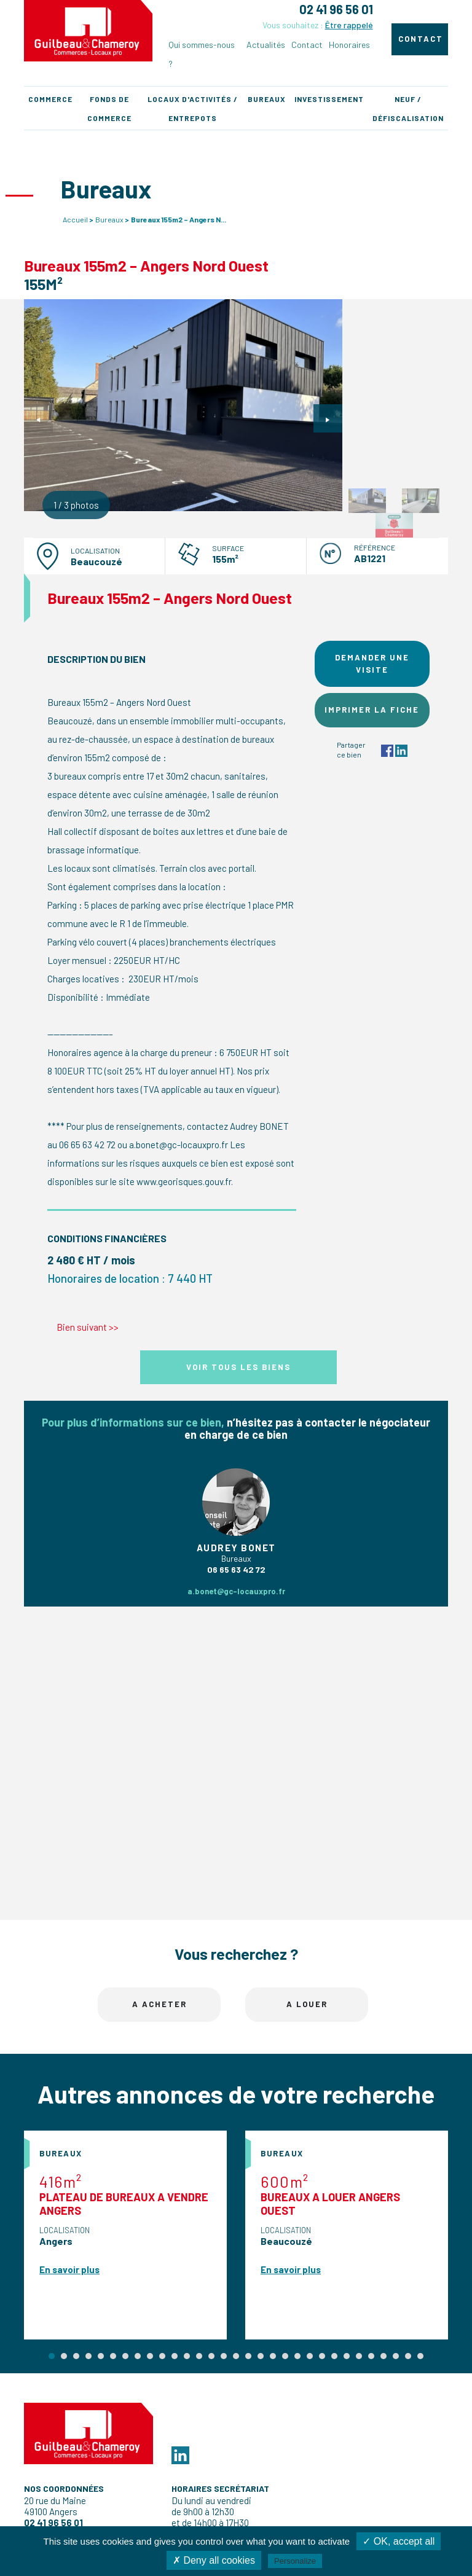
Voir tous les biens (238, 1367)
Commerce (50, 99)
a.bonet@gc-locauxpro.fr (236, 1591)
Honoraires (349, 44)
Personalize (295, 2561)
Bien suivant (88, 1327)
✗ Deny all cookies (214, 2560)
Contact (307, 44)
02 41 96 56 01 (336, 9)
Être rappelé (349, 25)
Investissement (329, 99)
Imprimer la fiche (371, 709)
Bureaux (267, 99)
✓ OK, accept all (399, 2541)
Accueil (75, 219)
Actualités (265, 44)
